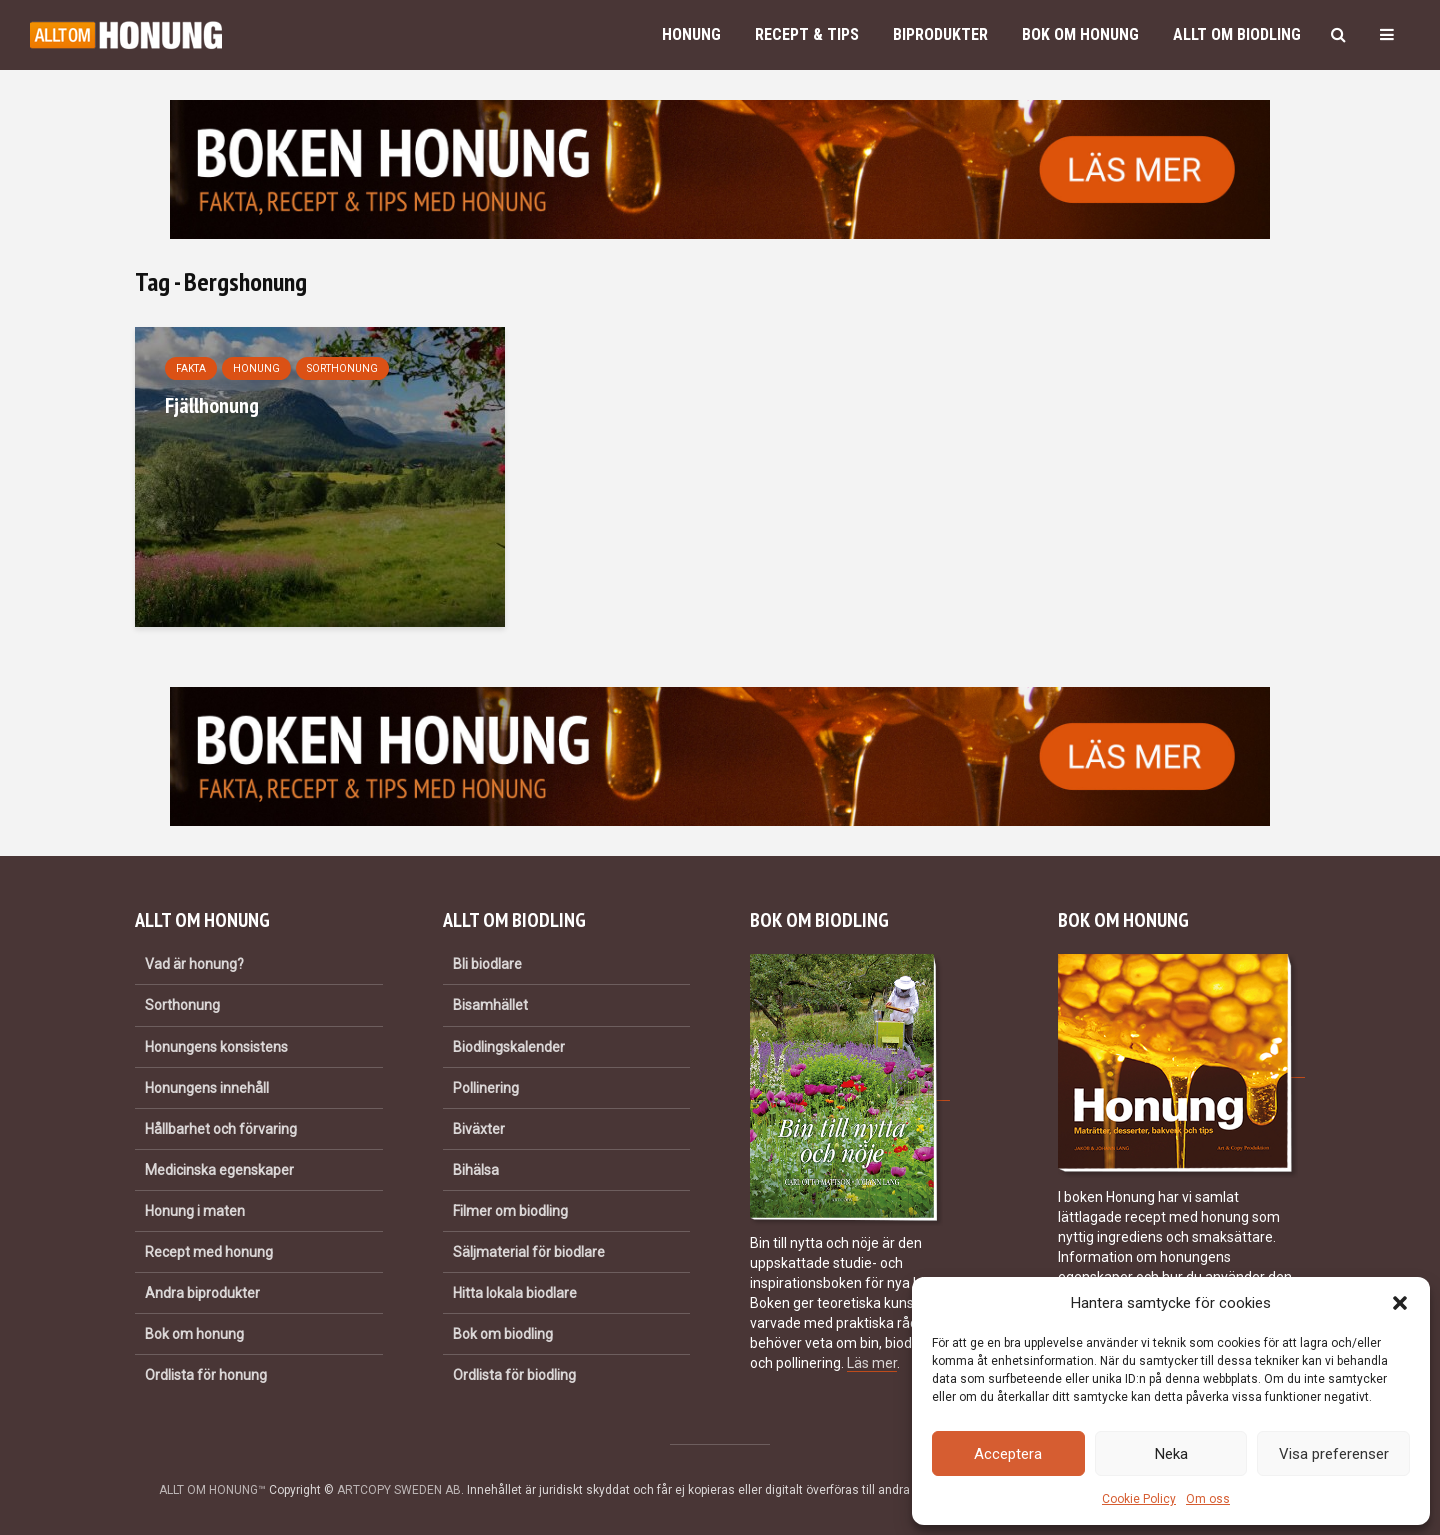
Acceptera (1008, 1454)
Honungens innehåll (207, 1088)
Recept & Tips (807, 34)
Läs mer (872, 1363)
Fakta (191, 368)
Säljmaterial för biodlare (529, 1252)
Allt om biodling (1237, 34)
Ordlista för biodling (514, 1375)
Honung (691, 34)
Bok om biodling (503, 1334)
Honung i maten (195, 1211)
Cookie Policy (1139, 1499)
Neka (1171, 1454)
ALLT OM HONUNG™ (212, 1490)
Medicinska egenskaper (219, 1170)
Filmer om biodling (510, 1211)
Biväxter (479, 1129)
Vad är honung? (194, 964)
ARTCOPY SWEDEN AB (399, 1490)
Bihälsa (476, 1170)
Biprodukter (940, 34)
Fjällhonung (212, 405)
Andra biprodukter (202, 1293)
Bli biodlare (487, 964)
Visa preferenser (1334, 1454)
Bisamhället (490, 1005)
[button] (1400, 1303)
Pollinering (486, 1088)
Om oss (1208, 1499)
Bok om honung (1080, 34)
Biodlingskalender (509, 1047)
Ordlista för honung (206, 1375)
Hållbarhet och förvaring (221, 1129)
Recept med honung (209, 1252)
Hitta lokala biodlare (515, 1293)
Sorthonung (342, 368)
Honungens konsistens (216, 1047)
